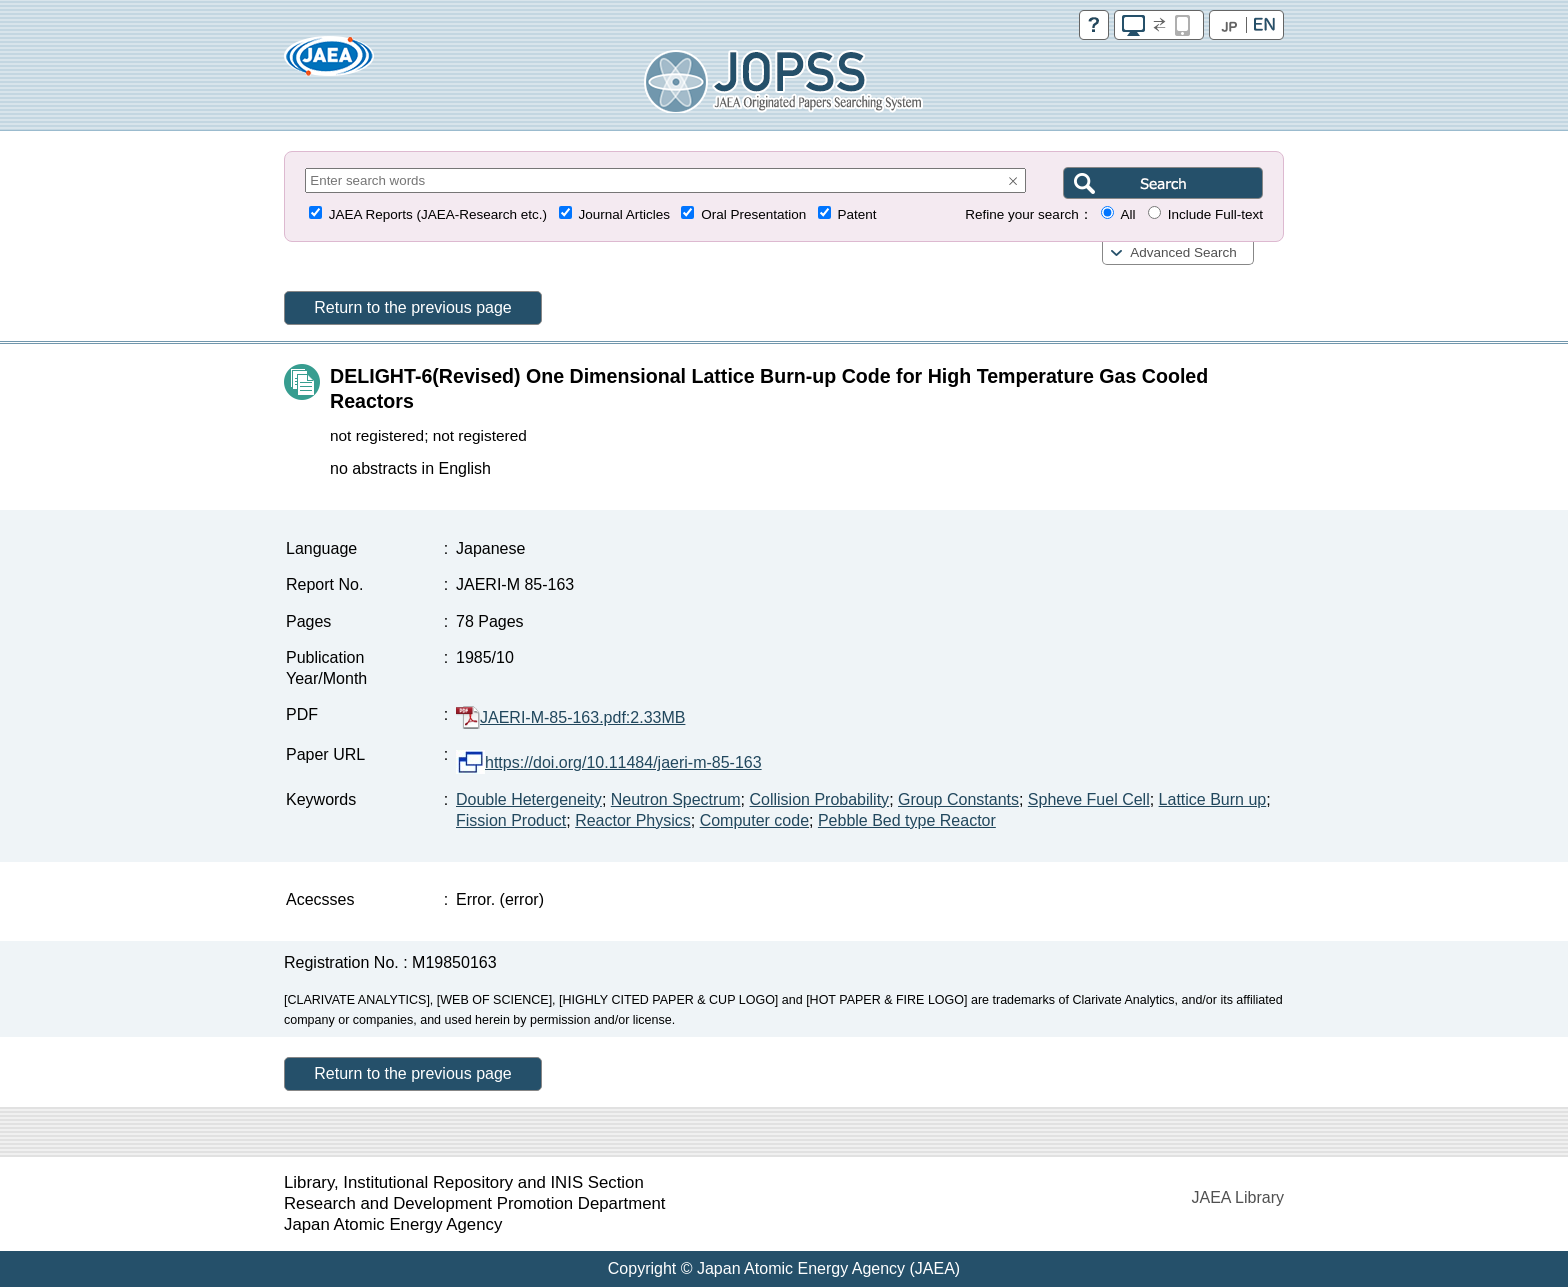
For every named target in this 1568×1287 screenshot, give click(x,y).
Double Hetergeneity (529, 799)
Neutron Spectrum (676, 799)
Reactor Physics (633, 820)
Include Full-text (1215, 214)
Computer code (754, 820)
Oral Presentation (753, 214)
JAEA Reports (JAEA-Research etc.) (438, 214)
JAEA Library (1238, 1197)
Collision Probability (820, 799)
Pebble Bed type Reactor (907, 820)
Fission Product (511, 820)
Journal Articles (624, 214)
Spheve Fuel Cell (1089, 799)
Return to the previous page (412, 307)
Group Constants (958, 799)
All (1127, 214)
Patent (857, 214)
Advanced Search (1183, 252)
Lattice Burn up (1213, 799)
